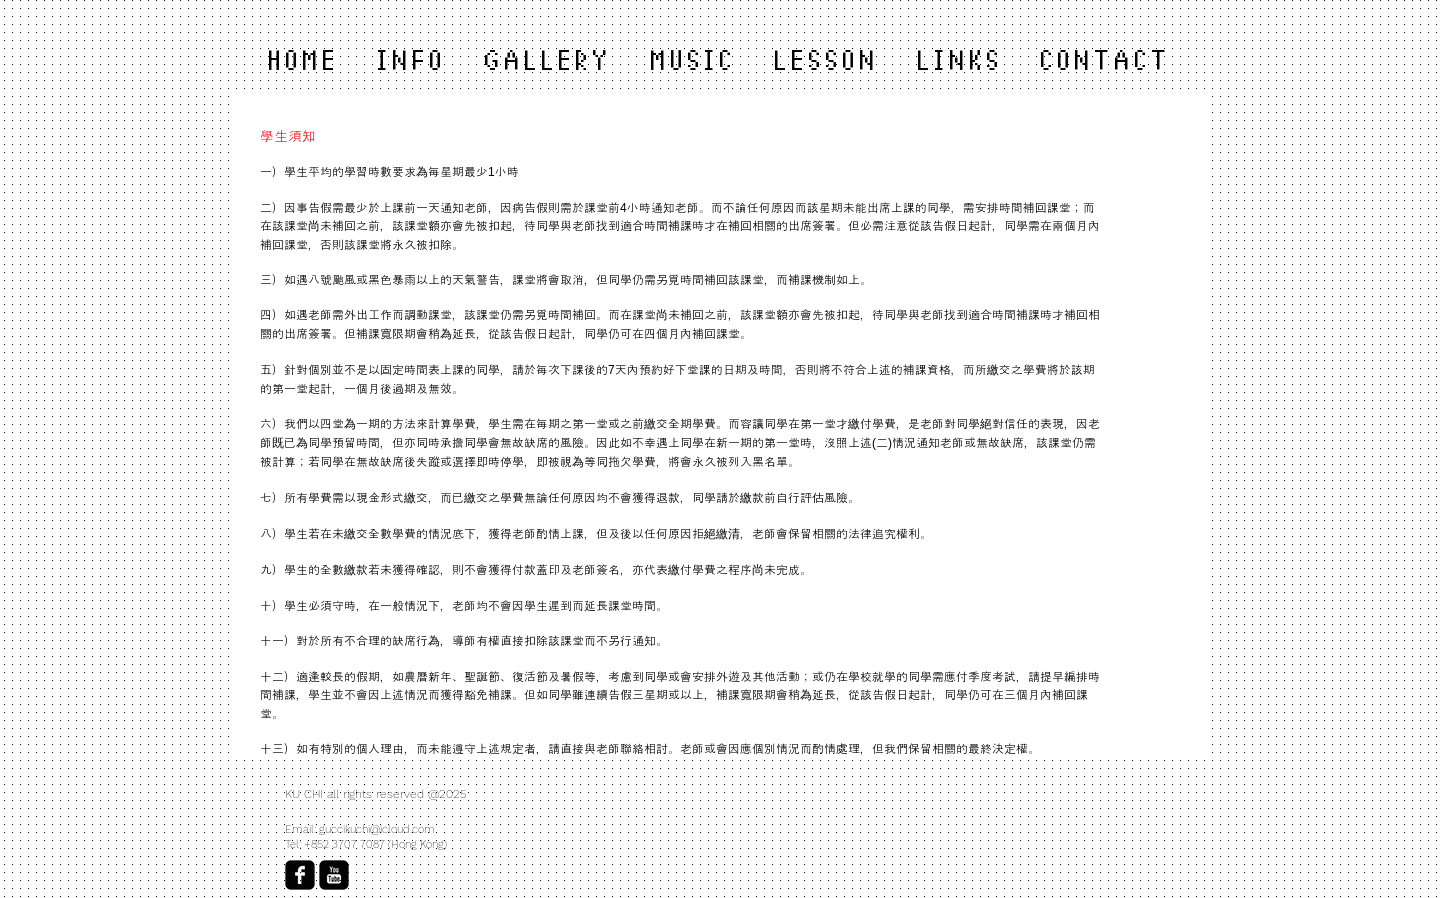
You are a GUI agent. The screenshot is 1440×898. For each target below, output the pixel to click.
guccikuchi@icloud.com (377, 829)
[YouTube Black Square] (334, 875)
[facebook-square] (300, 875)
